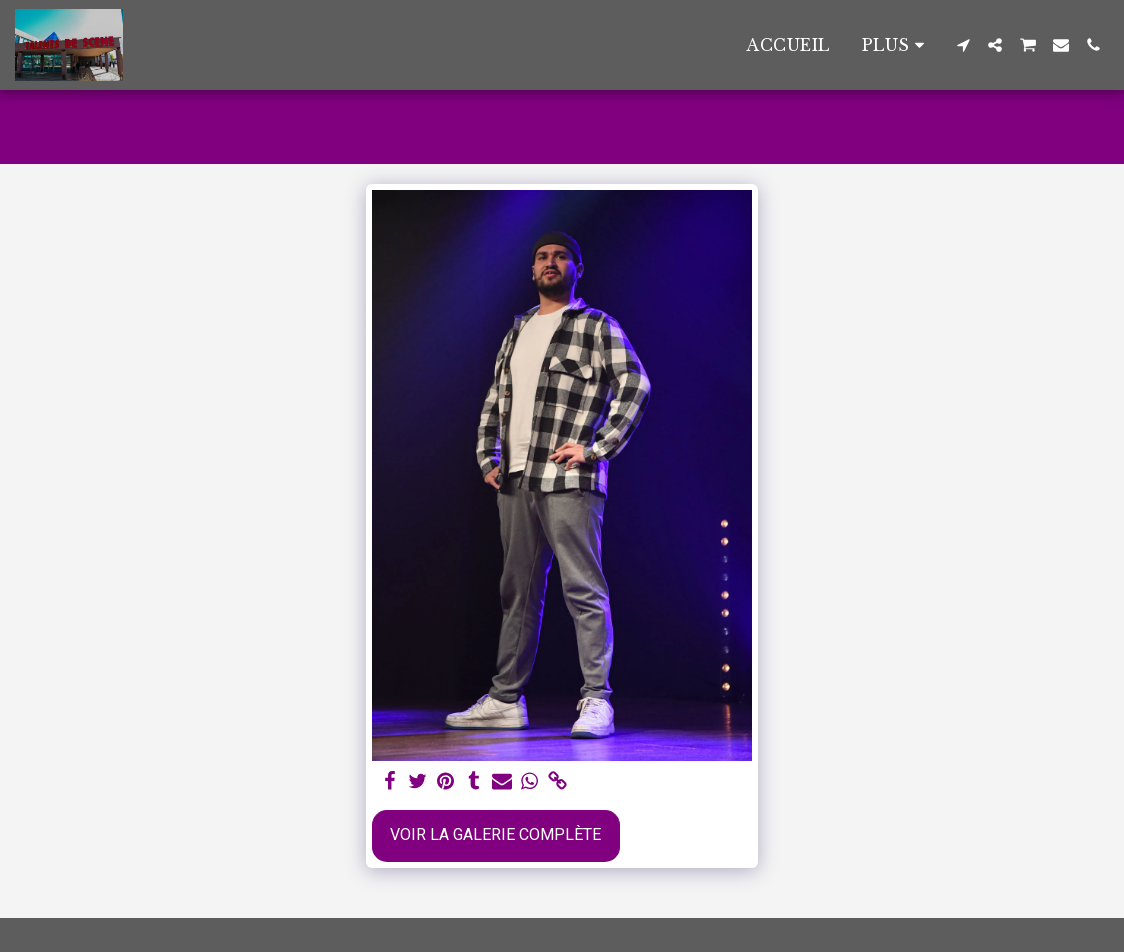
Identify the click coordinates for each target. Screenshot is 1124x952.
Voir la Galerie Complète (495, 834)
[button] (963, 45)
